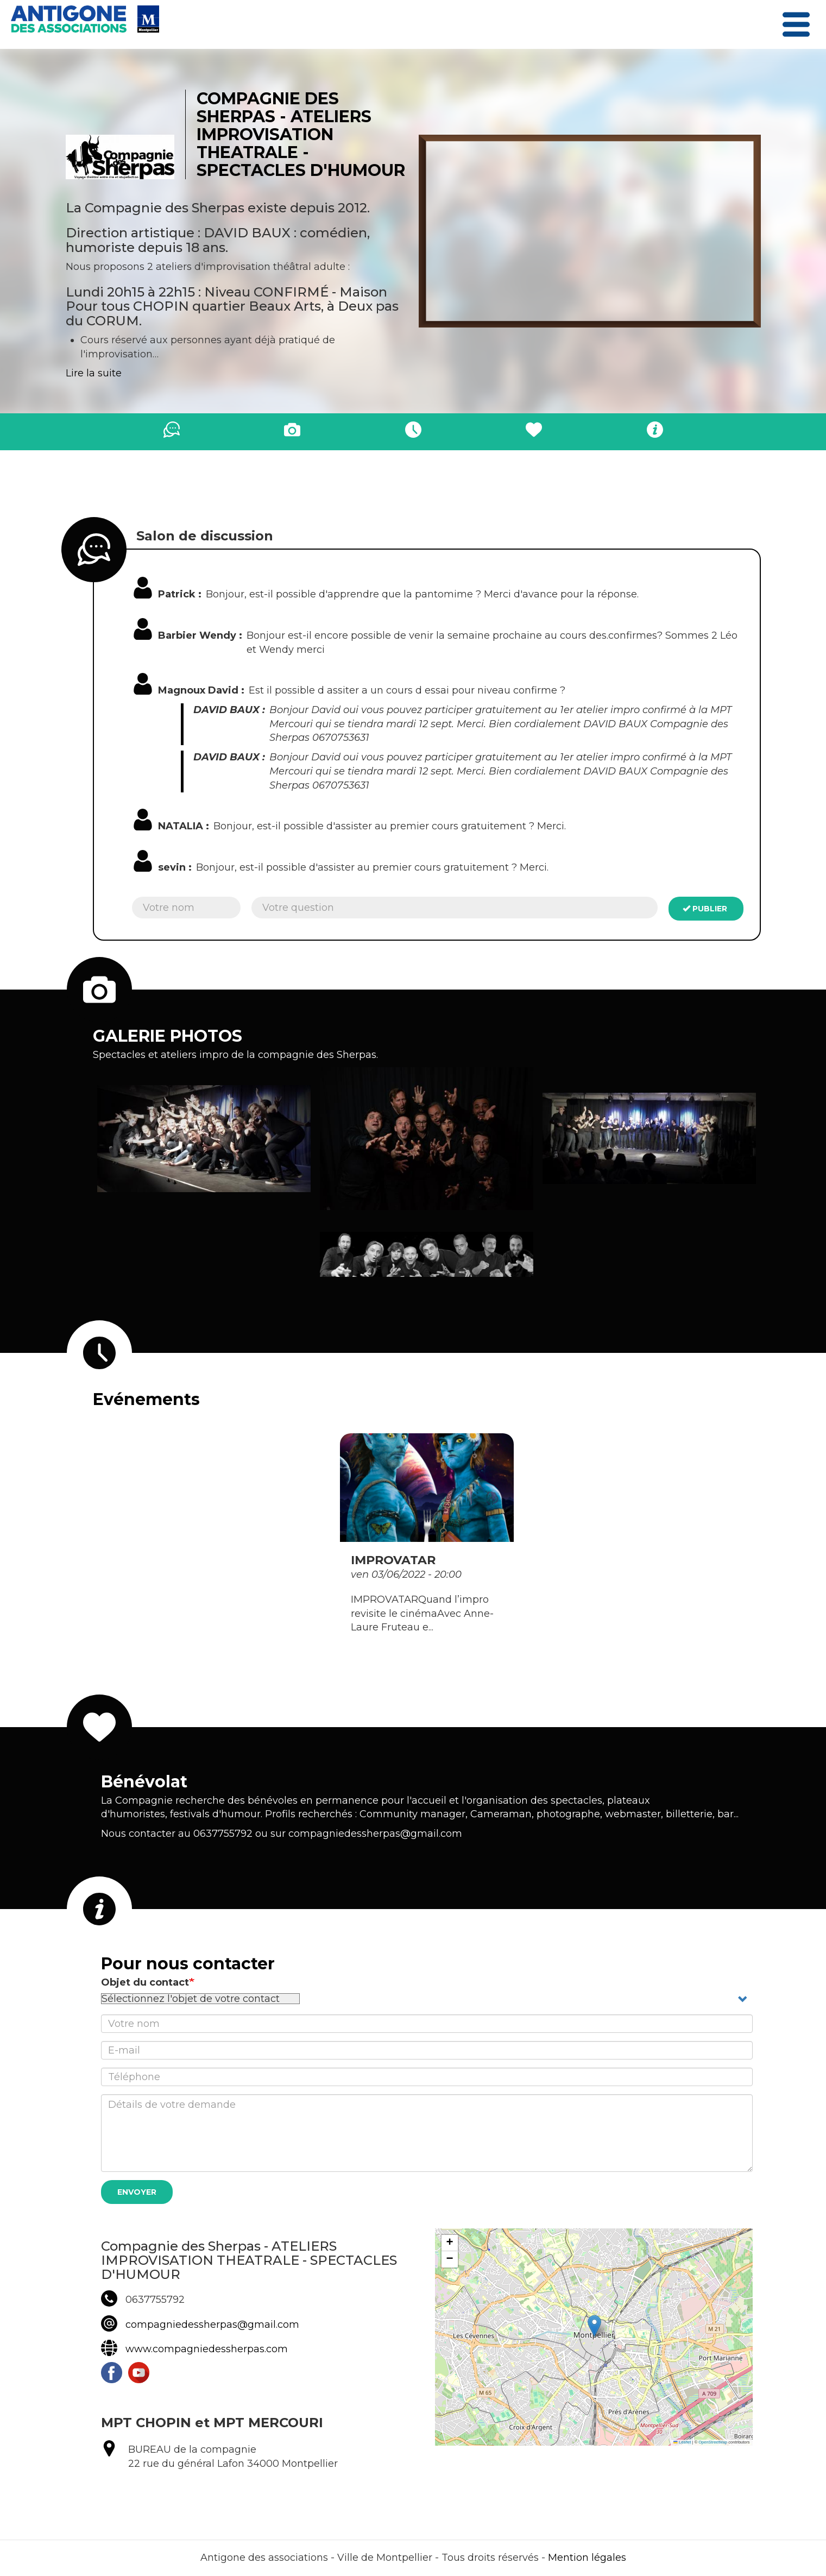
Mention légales (587, 2558)
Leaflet (682, 2442)
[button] (204, 1138)
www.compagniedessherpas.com (206, 2349)
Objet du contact (145, 1982)
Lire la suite (94, 373)
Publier (705, 909)
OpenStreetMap (712, 2442)
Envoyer (136, 2192)
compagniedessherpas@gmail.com (212, 2325)
